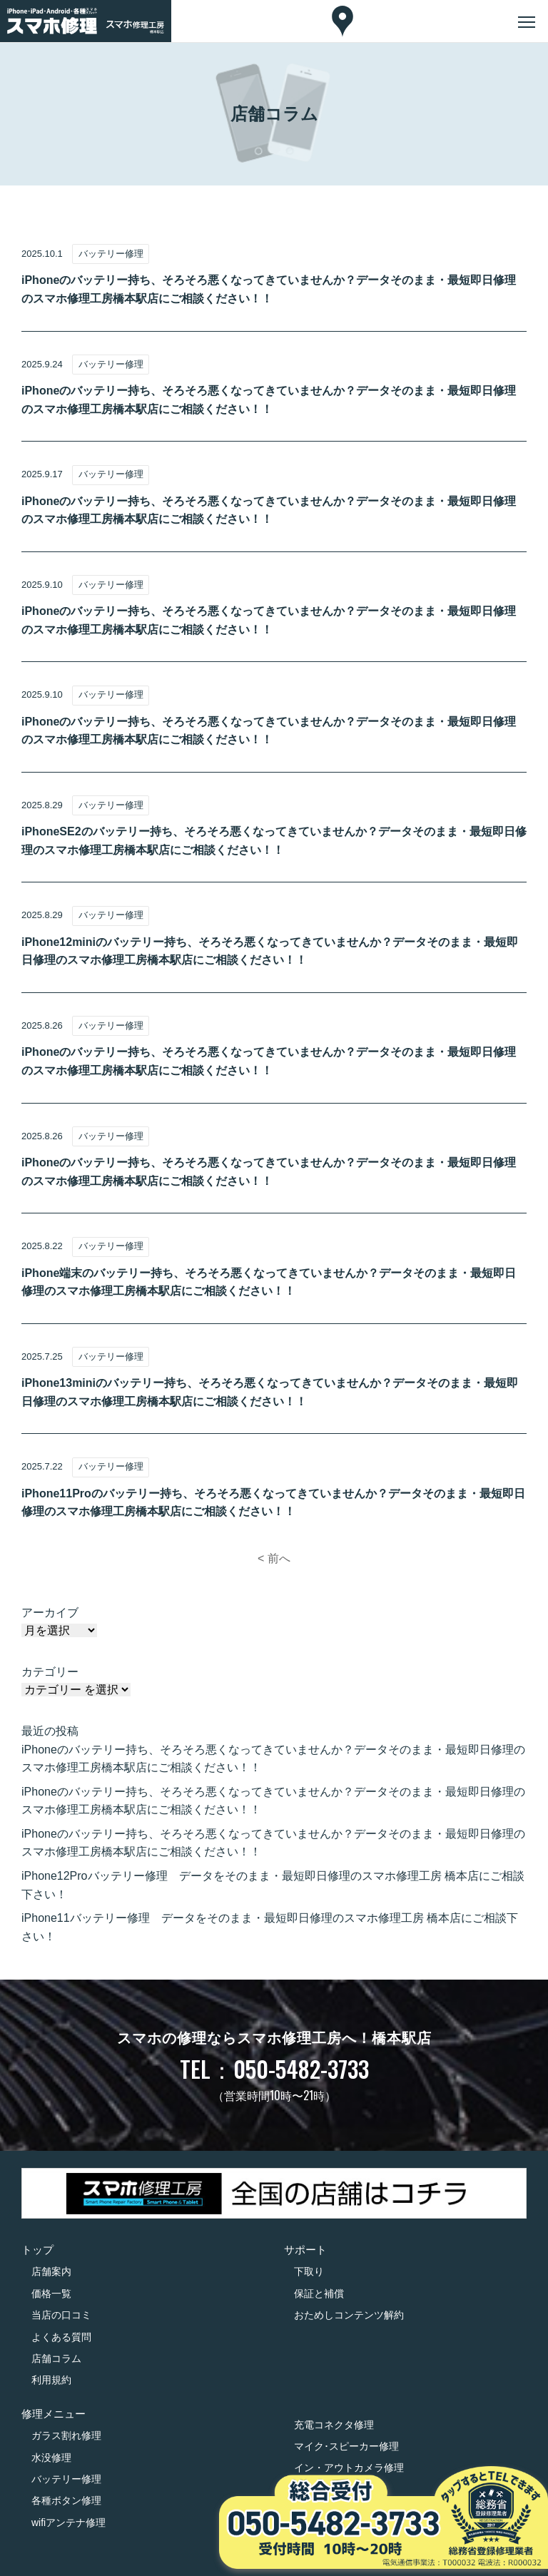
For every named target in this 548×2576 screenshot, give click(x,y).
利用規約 (51, 2380)
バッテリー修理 (66, 2479)
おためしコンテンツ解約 (349, 2315)
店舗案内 (51, 2271)
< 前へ (274, 1558)
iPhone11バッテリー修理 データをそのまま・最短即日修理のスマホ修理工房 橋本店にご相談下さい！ (269, 1927)
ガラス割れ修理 (66, 2435)
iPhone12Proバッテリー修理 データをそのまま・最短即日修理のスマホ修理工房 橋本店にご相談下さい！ (272, 1885)
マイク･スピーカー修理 (346, 2446)
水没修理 (51, 2457)
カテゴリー (49, 1672)
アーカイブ (49, 1613)
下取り (309, 2271)
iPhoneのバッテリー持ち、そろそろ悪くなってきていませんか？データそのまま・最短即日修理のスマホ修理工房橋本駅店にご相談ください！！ (273, 1758)
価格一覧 (51, 2293)
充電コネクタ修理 (334, 2424)
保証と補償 (319, 2293)
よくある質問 (61, 2337)
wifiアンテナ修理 (68, 2522)
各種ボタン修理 (66, 2500)
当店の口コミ (61, 2315)
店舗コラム (56, 2358)
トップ (37, 2250)
